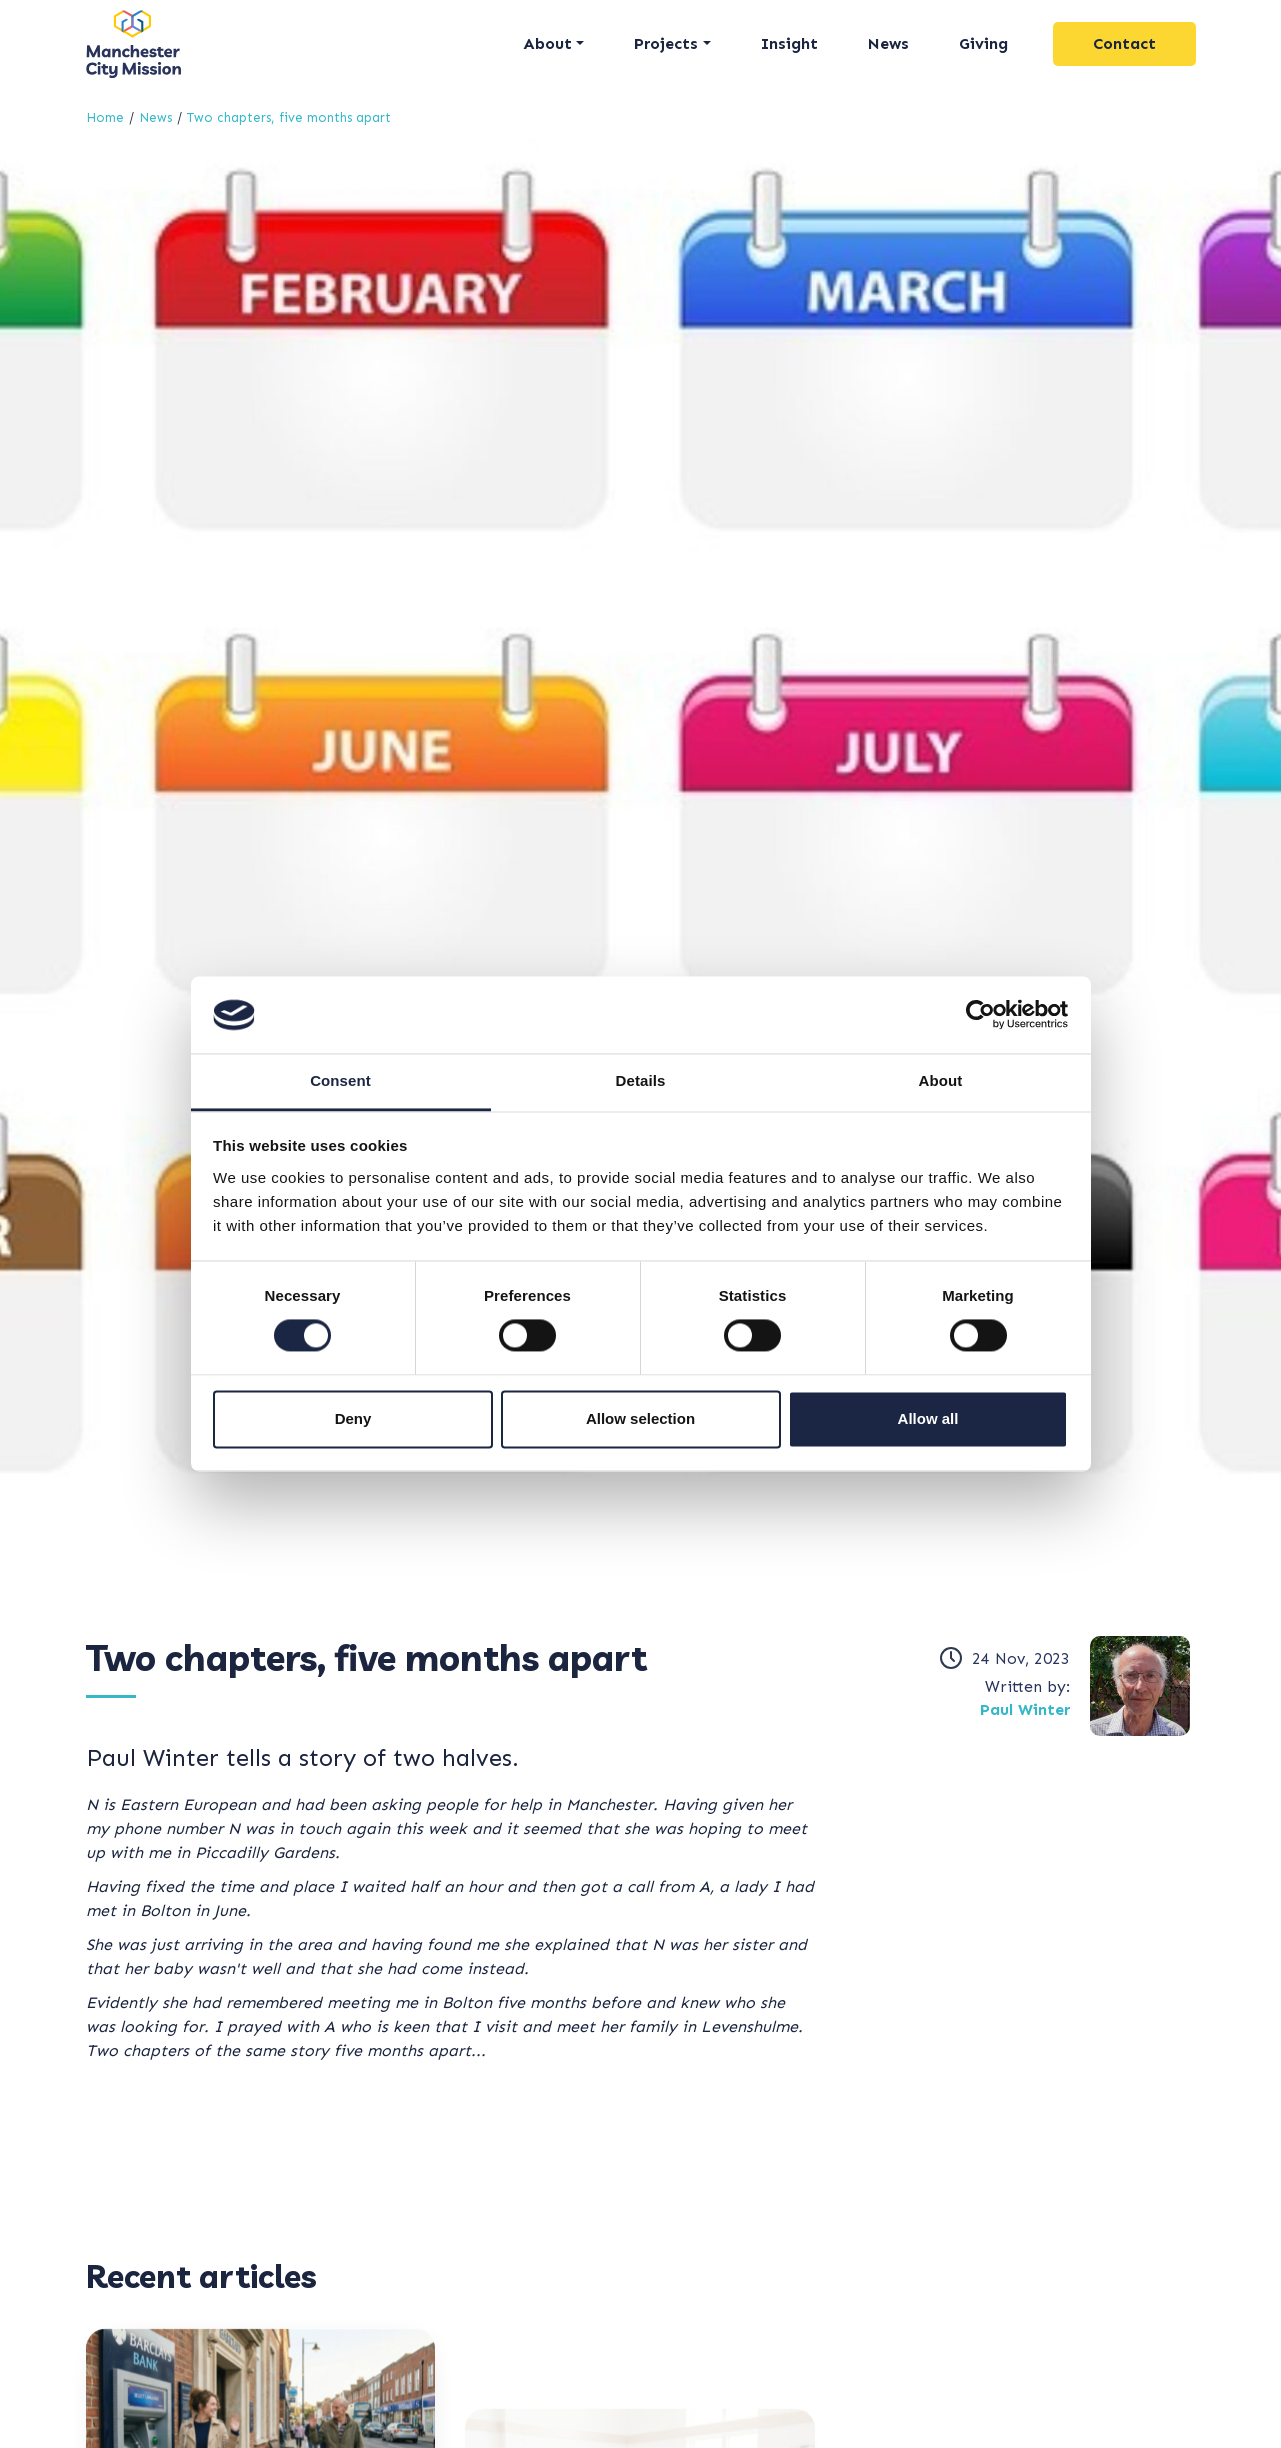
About (547, 43)
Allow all (928, 1418)
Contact (1124, 43)
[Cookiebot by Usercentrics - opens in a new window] (980, 1015)
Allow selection (640, 1418)
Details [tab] (641, 1080)
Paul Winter (1025, 1709)
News (888, 43)
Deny (353, 1418)
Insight (789, 43)
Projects (666, 43)
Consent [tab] (340, 1080)
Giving (983, 43)
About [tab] (941, 1080)
